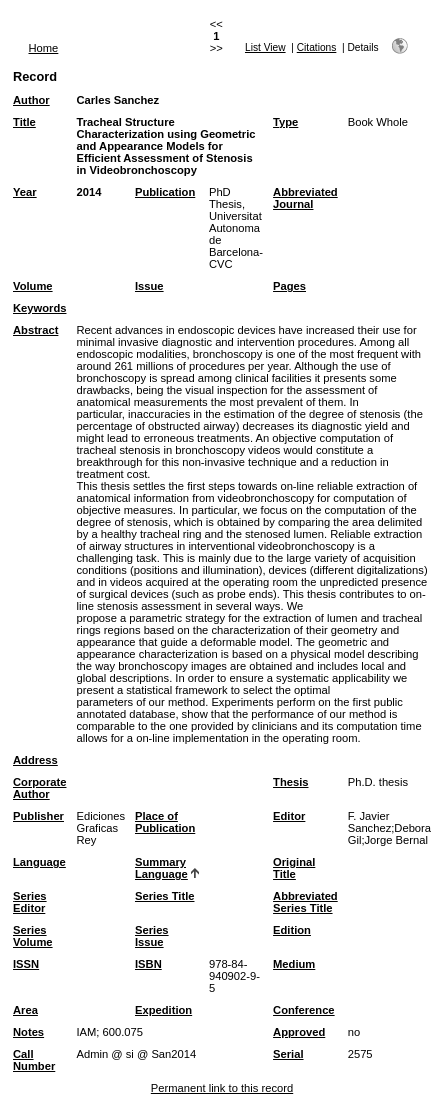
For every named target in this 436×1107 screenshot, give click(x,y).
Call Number (34, 1060)
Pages (289, 286)
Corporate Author (39, 788)
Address (35, 760)
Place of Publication (165, 822)
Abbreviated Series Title (305, 902)
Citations (317, 47)
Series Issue (152, 936)
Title (24, 122)
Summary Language (161, 868)
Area (25, 1010)
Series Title (165, 896)
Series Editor (30, 902)
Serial (288, 1054)
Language (39, 862)
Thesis (290, 782)
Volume (33, 286)
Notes (28, 1032)
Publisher (38, 816)
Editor (289, 816)
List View (265, 47)
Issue (149, 286)
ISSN (26, 964)
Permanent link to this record (222, 1088)
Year (25, 192)
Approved (299, 1032)
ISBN (148, 964)
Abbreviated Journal (305, 198)
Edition (292, 930)
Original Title (294, 868)
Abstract (35, 330)
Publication (165, 192)
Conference (304, 1010)
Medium (294, 964)
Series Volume (33, 936)
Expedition (163, 1010)
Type (285, 122)
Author (31, 100)
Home (44, 48)
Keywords (39, 308)
